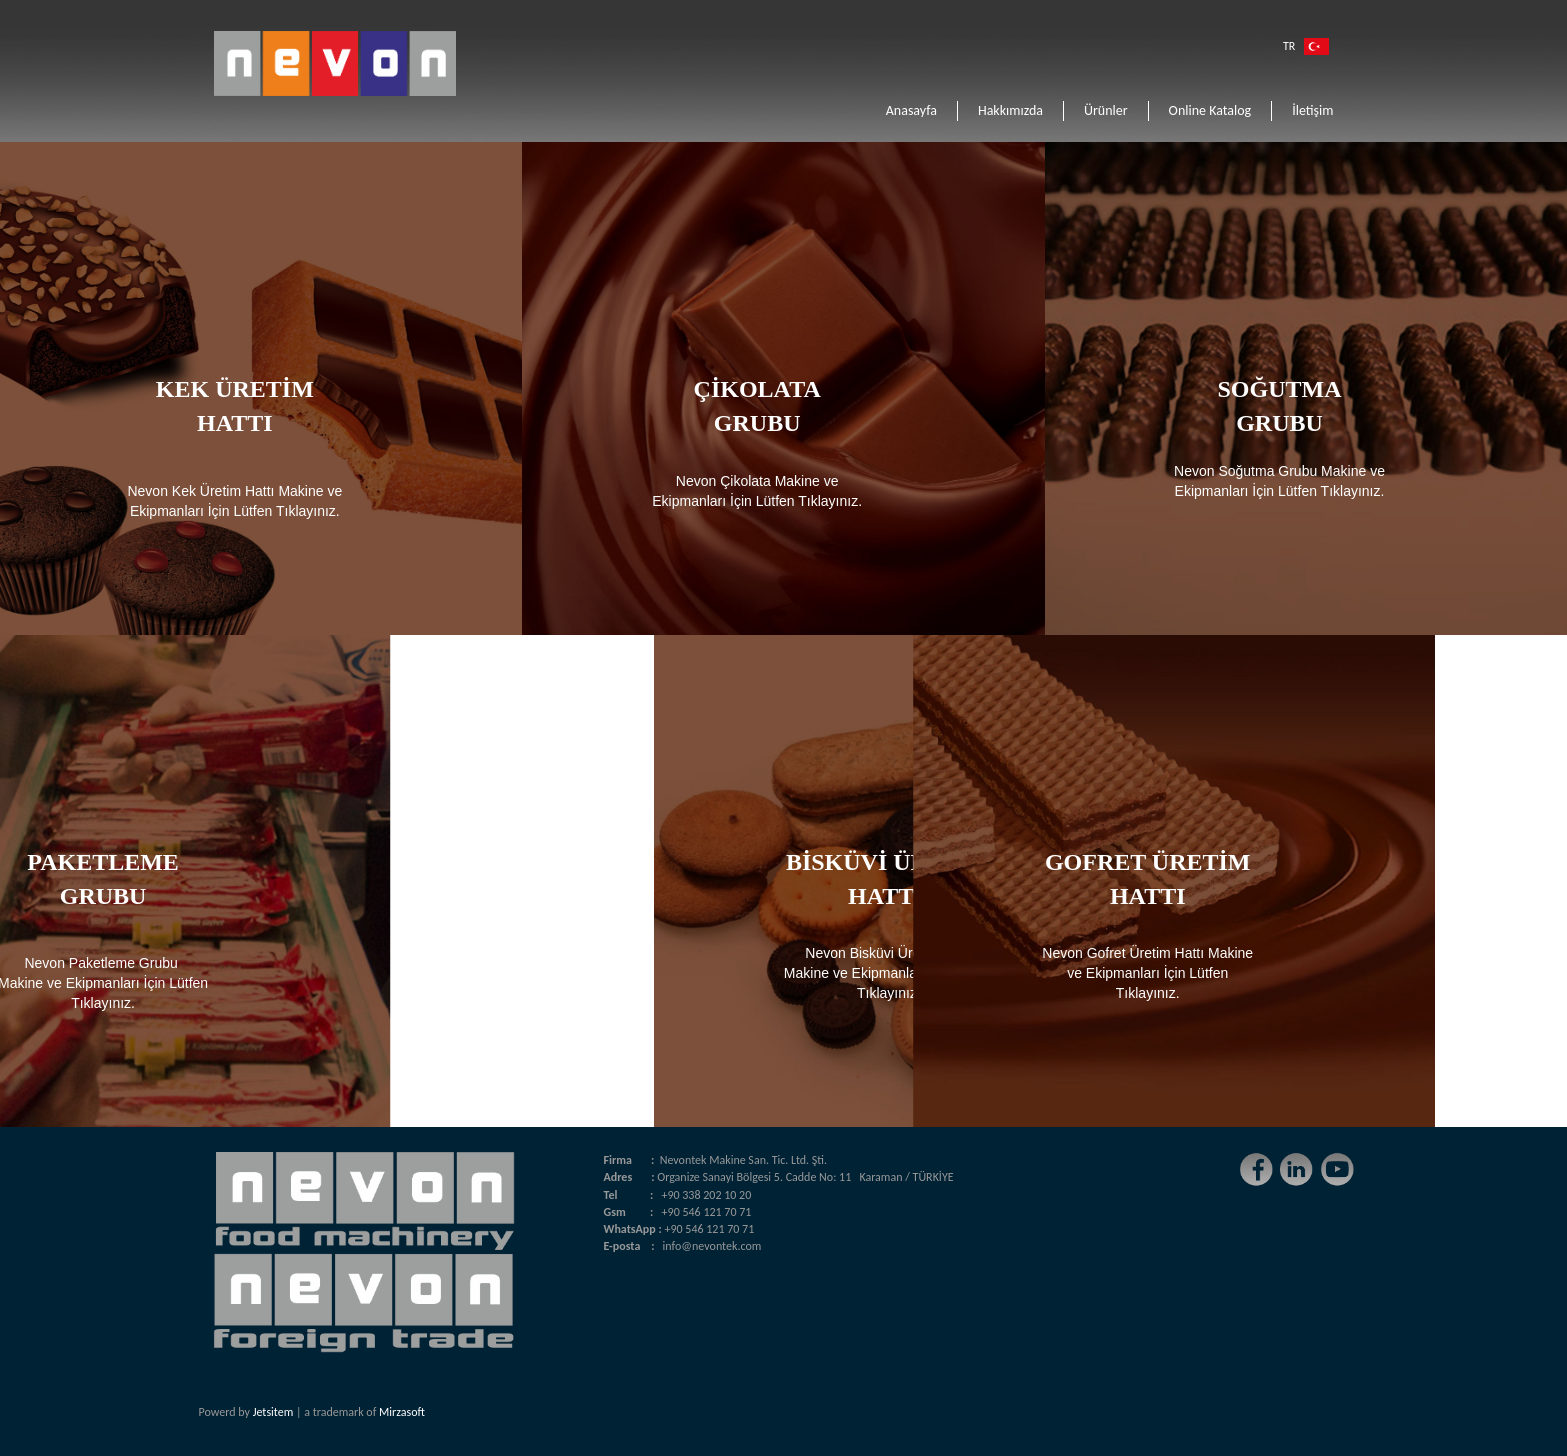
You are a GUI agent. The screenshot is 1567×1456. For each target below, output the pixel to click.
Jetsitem (273, 1412)
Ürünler (1106, 110)
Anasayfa (911, 110)
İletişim (1312, 110)
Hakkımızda (1010, 110)
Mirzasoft (402, 1412)
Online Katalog (1210, 110)
